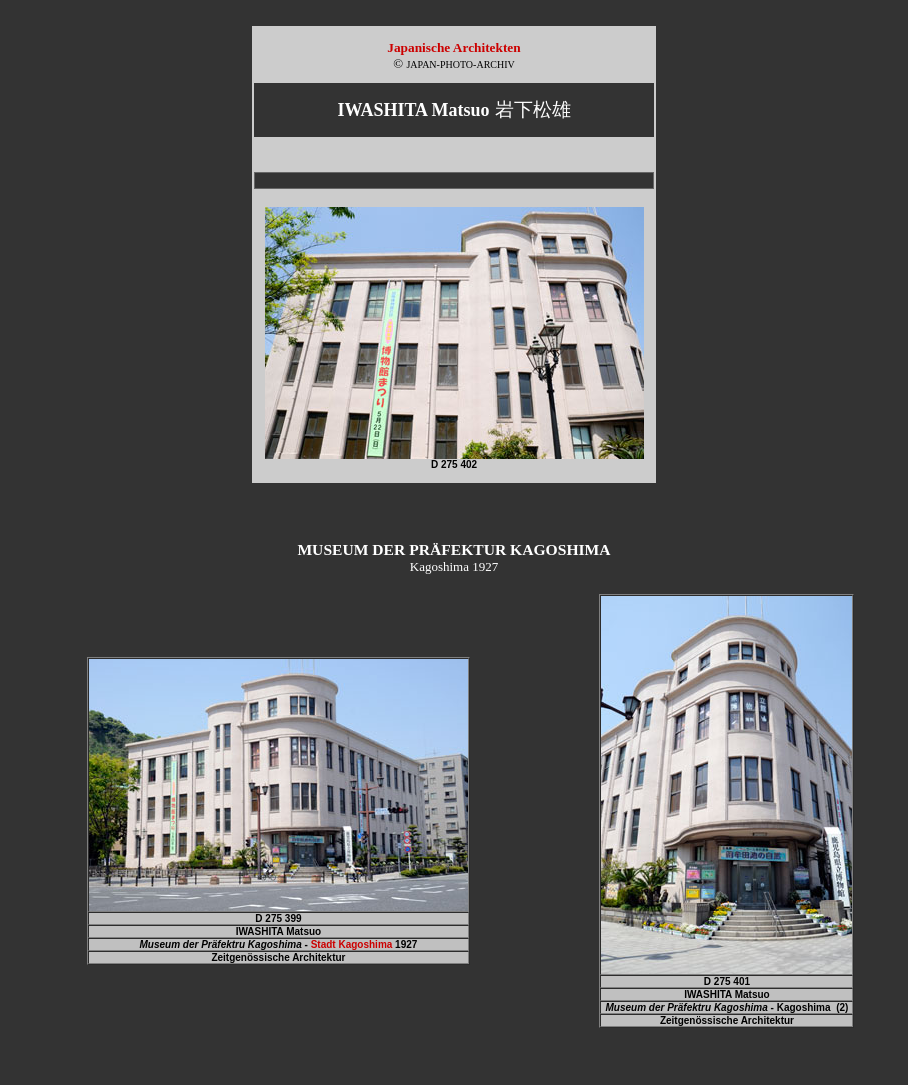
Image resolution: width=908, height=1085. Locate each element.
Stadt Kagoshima (352, 944)
